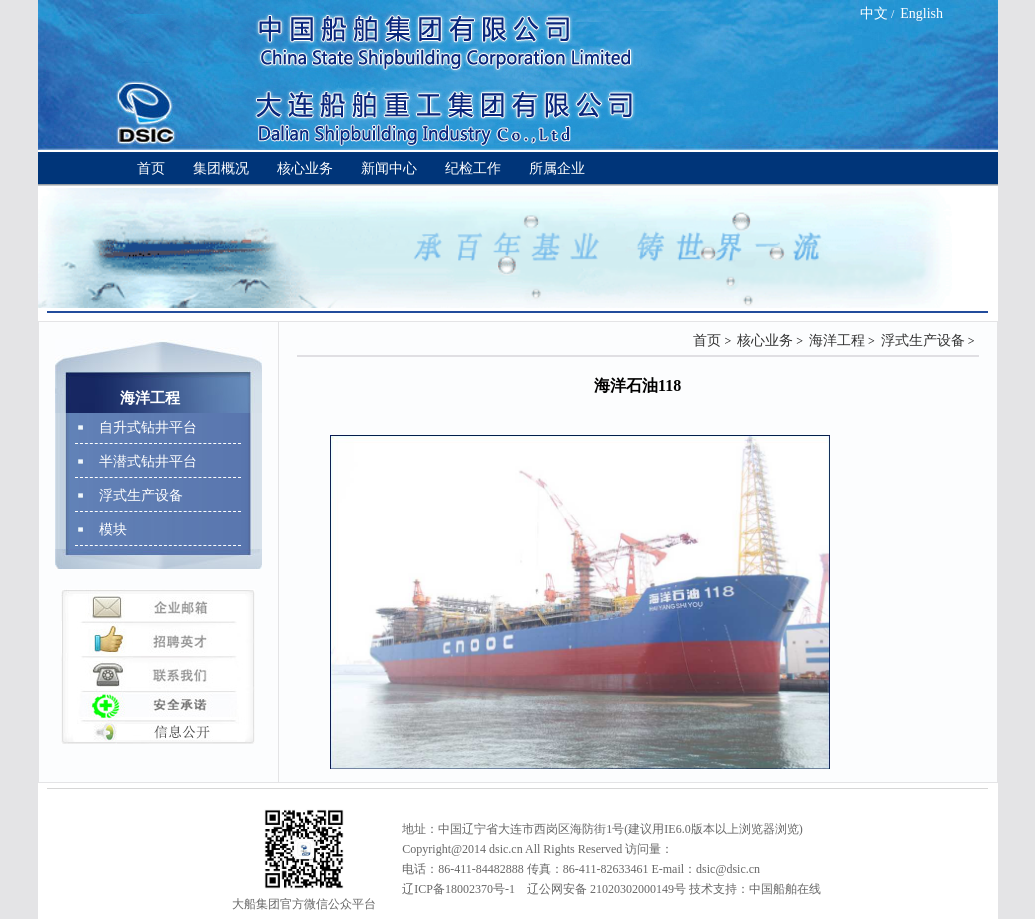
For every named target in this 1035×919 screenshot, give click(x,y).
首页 (151, 168)
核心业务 (305, 168)
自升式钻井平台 (148, 427)
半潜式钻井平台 (148, 461)
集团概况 (221, 168)
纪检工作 (473, 168)
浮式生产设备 (141, 495)
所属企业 (557, 168)
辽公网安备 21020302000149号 (606, 889)
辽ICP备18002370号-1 (458, 889)
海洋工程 (837, 340)
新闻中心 (389, 168)
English (921, 13)
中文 (874, 13)
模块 (113, 529)
